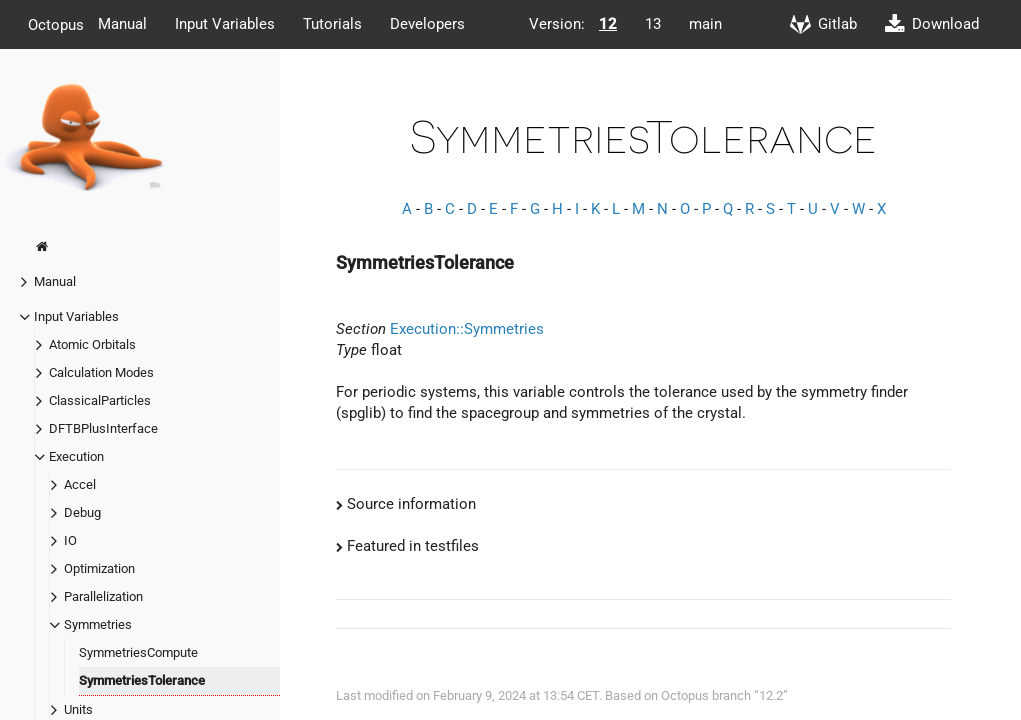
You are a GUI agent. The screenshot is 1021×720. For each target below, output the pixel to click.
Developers (427, 24)
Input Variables (225, 24)
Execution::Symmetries (467, 329)
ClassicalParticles (100, 400)
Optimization (99, 568)
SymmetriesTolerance (142, 680)
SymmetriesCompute (138, 652)
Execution (76, 456)
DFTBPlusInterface (103, 428)
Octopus (56, 24)
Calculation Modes (101, 372)
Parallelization (103, 596)
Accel (80, 484)
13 (653, 24)
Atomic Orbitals (92, 344)
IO (70, 540)
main (705, 24)
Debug (82, 512)
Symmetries (98, 624)
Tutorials (332, 24)
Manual (122, 24)
